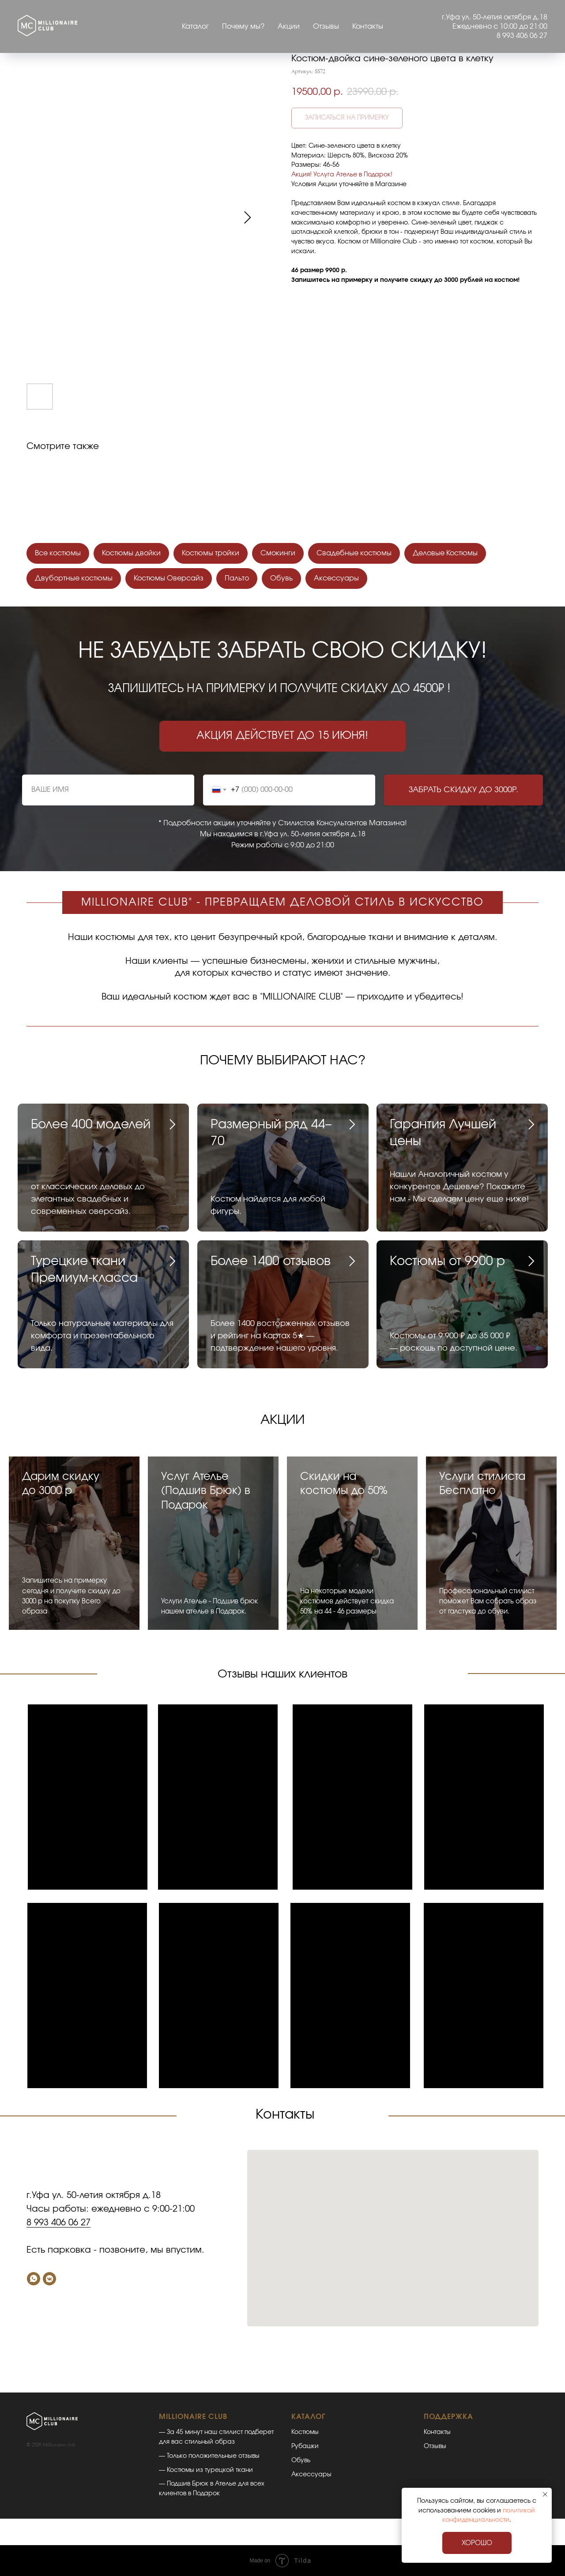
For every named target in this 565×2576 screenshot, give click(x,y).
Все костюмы (58, 553)
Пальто (237, 578)
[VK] (49, 2278)
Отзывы (326, 26)
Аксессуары (336, 578)
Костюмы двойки (131, 553)
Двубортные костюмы (74, 578)
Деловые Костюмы (445, 553)
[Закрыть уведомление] (545, 2494)
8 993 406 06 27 (58, 2222)
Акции (289, 26)
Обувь (281, 578)
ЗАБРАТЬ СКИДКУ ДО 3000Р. (463, 790)
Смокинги (277, 553)
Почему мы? (243, 26)
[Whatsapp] (33, 2278)
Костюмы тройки (210, 553)
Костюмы (305, 2432)
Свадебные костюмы (354, 553)
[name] (108, 790)
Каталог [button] (195, 26)
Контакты (367, 26)
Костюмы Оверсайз (168, 578)
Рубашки (305, 2446)
